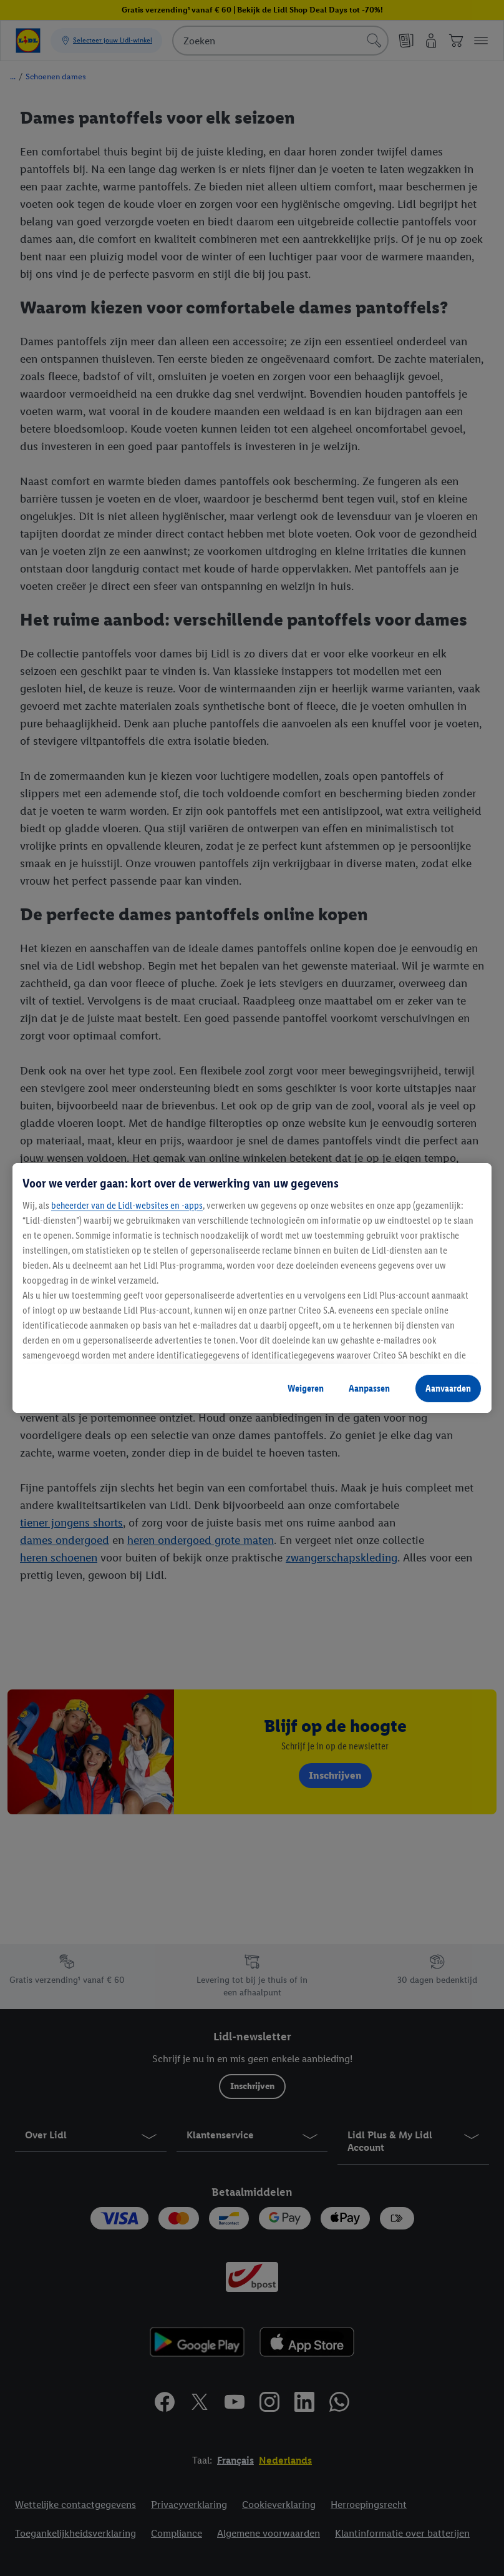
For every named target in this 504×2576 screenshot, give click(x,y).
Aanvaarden (448, 1388)
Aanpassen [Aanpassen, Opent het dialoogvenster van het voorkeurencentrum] (369, 1388)
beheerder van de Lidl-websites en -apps (127, 1205)
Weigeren (306, 1388)
